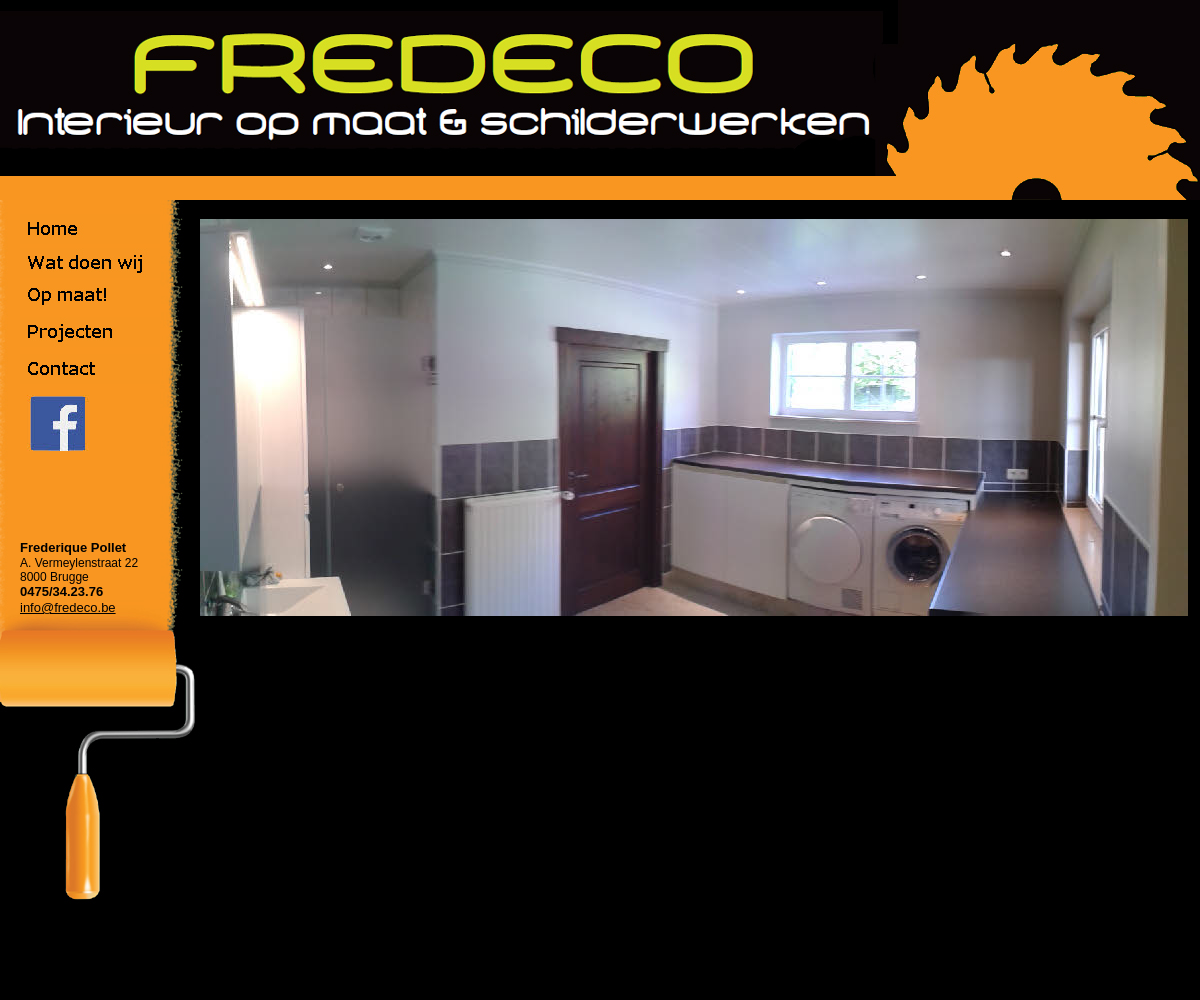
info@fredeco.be (68, 607)
